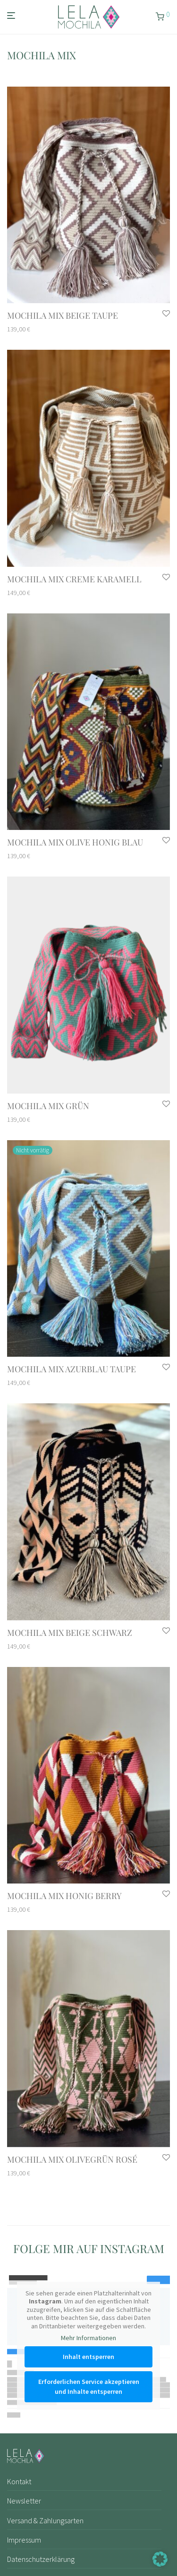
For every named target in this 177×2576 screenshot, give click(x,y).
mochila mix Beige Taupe (62, 315)
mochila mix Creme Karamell (74, 579)
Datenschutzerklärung (41, 2559)
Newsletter (24, 2500)
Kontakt (19, 2481)
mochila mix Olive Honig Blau (75, 842)
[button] (160, 2559)
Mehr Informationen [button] (88, 2338)
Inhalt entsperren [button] (88, 2356)
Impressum (24, 2539)
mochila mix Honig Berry (64, 1895)
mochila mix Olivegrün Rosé (72, 2159)
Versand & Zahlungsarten (45, 2520)
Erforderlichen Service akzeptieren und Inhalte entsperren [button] (88, 2386)
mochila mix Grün (48, 1105)
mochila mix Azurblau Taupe (71, 1369)
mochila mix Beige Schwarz (69, 1632)
